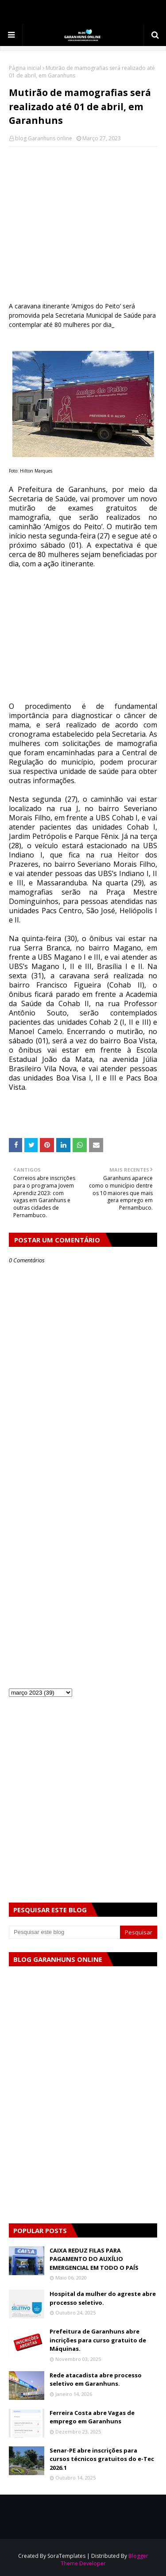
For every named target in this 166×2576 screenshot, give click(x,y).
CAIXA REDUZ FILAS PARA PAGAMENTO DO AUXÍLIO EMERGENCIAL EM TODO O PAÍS (94, 2259)
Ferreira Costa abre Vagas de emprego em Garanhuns (92, 2417)
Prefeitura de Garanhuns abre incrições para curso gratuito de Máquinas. (98, 2340)
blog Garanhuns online (43, 138)
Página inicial (25, 68)
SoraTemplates (66, 2556)
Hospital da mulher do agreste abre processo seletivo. (103, 2298)
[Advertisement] (83, 218)
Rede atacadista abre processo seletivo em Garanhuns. (96, 2379)
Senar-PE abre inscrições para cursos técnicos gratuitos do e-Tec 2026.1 (102, 2459)
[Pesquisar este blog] (64, 1932)
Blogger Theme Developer (104, 2559)
